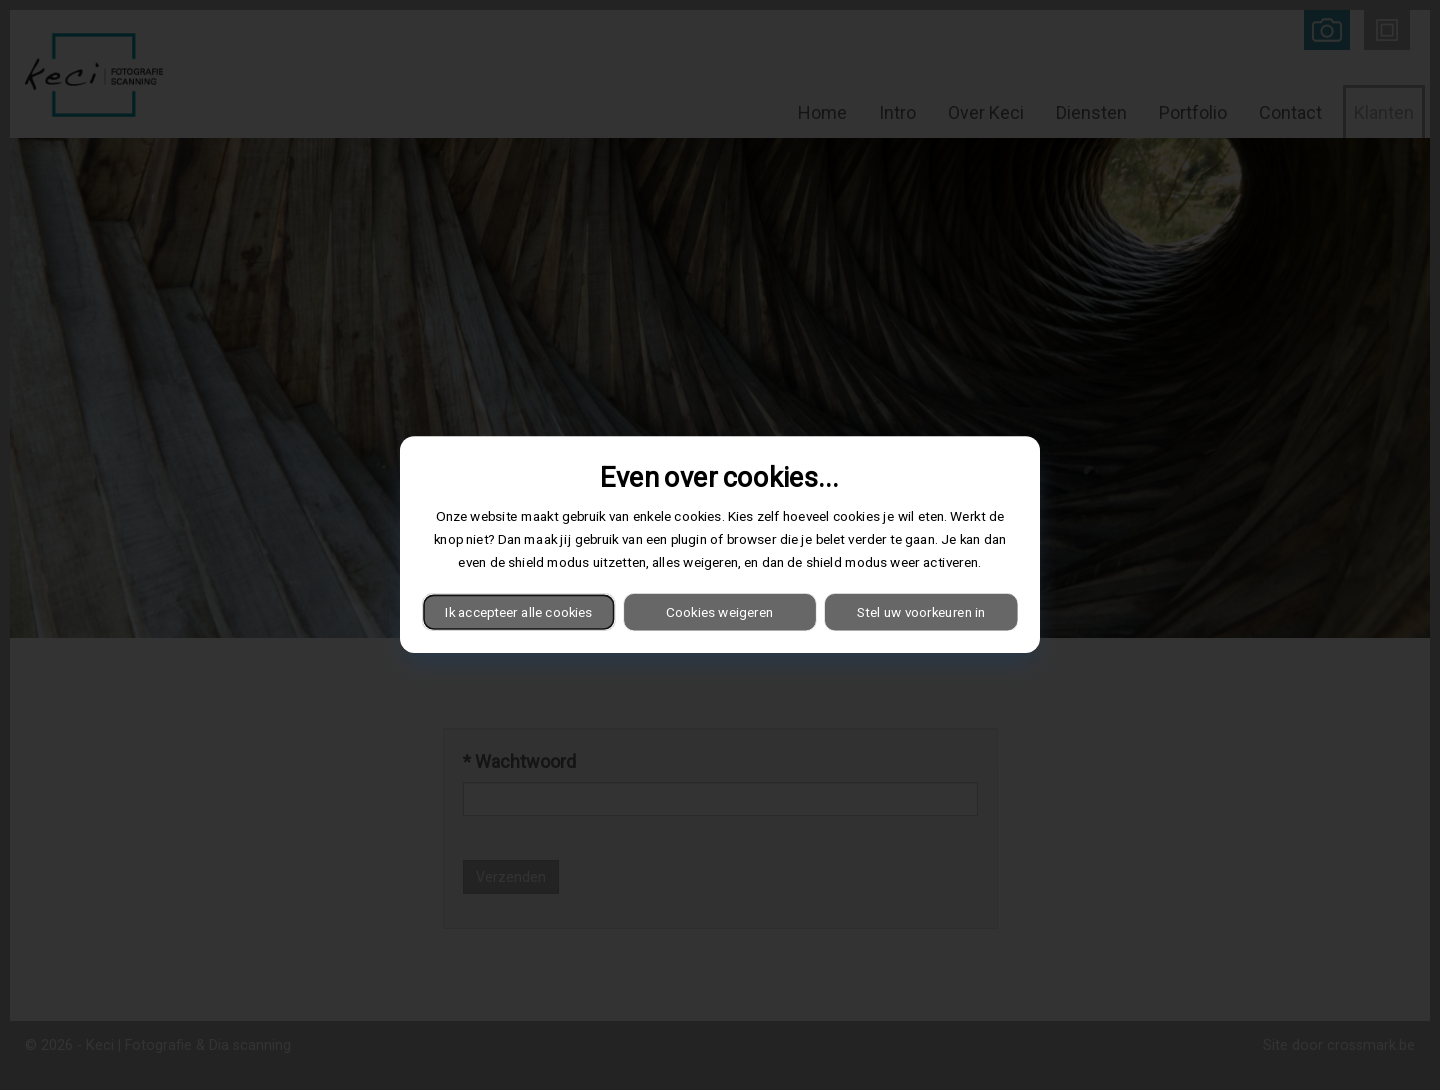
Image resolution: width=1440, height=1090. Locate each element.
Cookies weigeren (719, 612)
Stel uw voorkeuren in (921, 612)
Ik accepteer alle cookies (519, 612)
